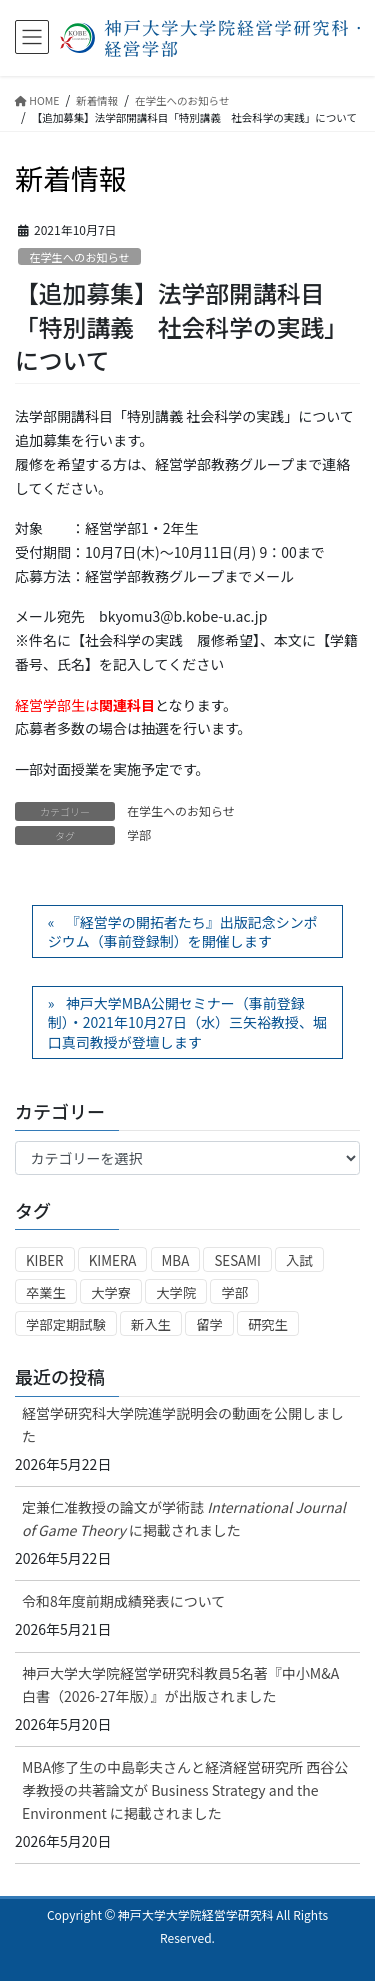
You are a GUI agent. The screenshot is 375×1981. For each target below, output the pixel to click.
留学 (209, 1324)
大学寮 (111, 1292)
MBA (176, 1260)
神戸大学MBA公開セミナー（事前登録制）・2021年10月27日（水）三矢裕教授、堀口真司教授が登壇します (187, 1022)
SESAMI (237, 1260)
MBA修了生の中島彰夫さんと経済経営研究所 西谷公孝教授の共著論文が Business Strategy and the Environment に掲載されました (185, 1790)
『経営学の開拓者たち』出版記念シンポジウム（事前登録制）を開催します (183, 932)
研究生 (268, 1324)
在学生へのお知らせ (79, 257)
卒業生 (46, 1292)
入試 (299, 1260)
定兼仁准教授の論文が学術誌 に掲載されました (184, 1518)
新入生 (151, 1324)
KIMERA (113, 1260)
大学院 (176, 1292)
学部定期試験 (66, 1324)
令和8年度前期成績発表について (123, 1601)
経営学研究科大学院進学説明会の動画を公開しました (183, 1424)
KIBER (45, 1260)
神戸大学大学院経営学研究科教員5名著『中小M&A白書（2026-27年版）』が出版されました (180, 1684)
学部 (139, 834)
